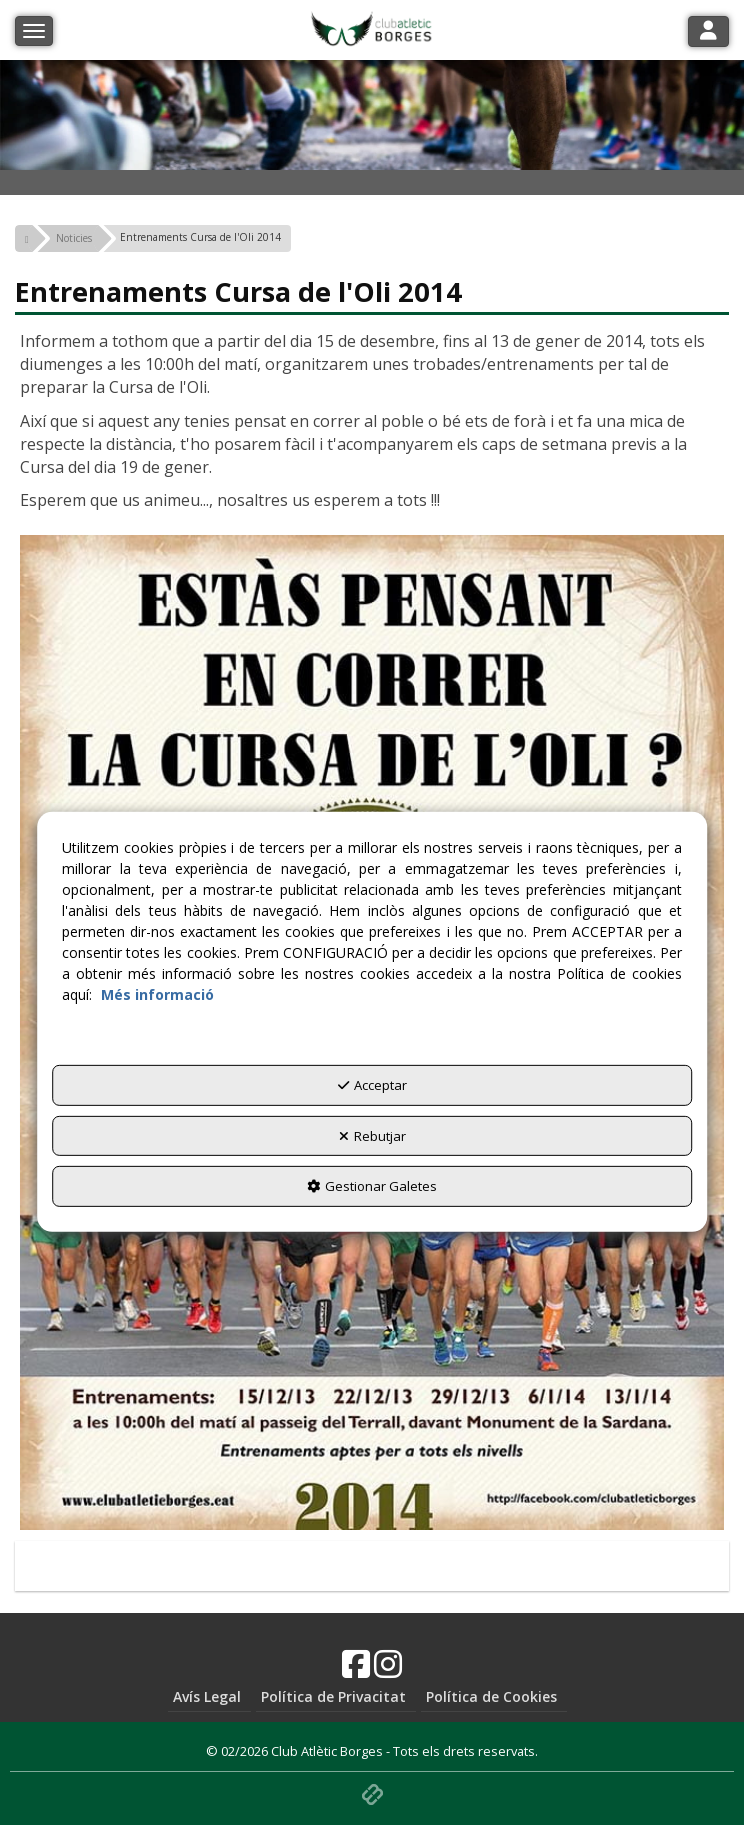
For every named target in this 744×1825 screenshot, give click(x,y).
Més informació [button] (157, 994)
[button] (24, 238)
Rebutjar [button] (372, 1136)
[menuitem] (209, 1697)
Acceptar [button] (372, 1085)
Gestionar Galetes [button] (372, 1186)
